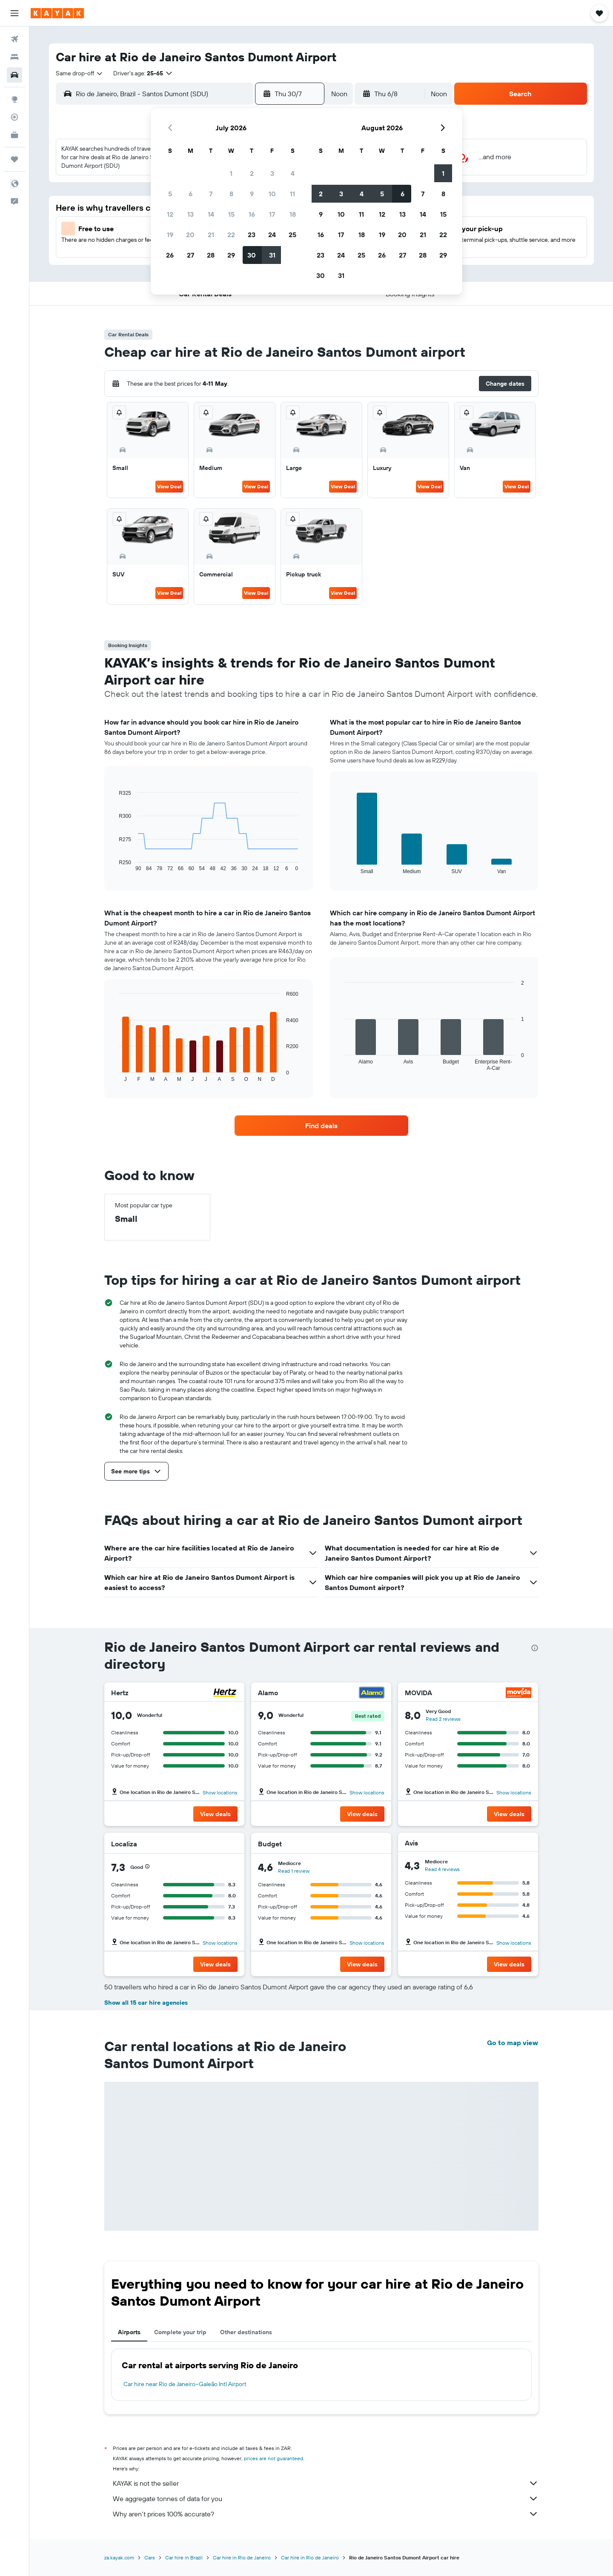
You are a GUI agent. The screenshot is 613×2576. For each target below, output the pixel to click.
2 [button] (252, 173)
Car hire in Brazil (184, 2557)
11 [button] (292, 193)
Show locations (220, 1792)
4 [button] (293, 173)
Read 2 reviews (443, 1719)
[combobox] (79, 73)
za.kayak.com (119, 2557)
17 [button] (272, 214)
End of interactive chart (340, 867)
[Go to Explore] (14, 99)
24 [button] (272, 234)
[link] (321, 1125)
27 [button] (190, 255)
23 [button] (251, 234)
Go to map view (512, 2042)
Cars (149, 2557)
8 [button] (231, 193)
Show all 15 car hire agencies (146, 2002)
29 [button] (231, 255)
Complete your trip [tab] (180, 2332)
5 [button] (170, 193)
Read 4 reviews (442, 1869)
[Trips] (14, 159)
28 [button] (211, 255)
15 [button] (231, 214)
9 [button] (252, 193)
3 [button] (272, 173)
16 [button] (252, 214)
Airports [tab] (129, 2332)
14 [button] (211, 214)
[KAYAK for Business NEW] (14, 134)
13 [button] (190, 214)
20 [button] (190, 234)
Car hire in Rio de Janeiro (242, 2557)
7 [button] (210, 193)
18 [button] (292, 214)
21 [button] (211, 234)
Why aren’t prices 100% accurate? (326, 2514)
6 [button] (190, 193)
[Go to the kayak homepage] (57, 13)
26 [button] (170, 255)
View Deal (169, 486)
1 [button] (231, 173)
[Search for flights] (14, 39)
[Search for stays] (14, 57)
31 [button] (272, 255)
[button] (14, 13)
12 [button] (170, 214)
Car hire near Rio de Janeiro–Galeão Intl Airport (184, 2384)
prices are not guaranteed (273, 2458)
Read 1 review (293, 1871)
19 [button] (170, 234)
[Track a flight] (14, 117)
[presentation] (535, 1648)
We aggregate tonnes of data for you (326, 2498)
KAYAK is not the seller (326, 2483)
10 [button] (272, 193)
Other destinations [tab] (246, 2332)
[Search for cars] (14, 74)
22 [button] (231, 234)
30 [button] (251, 255)
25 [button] (292, 234)
